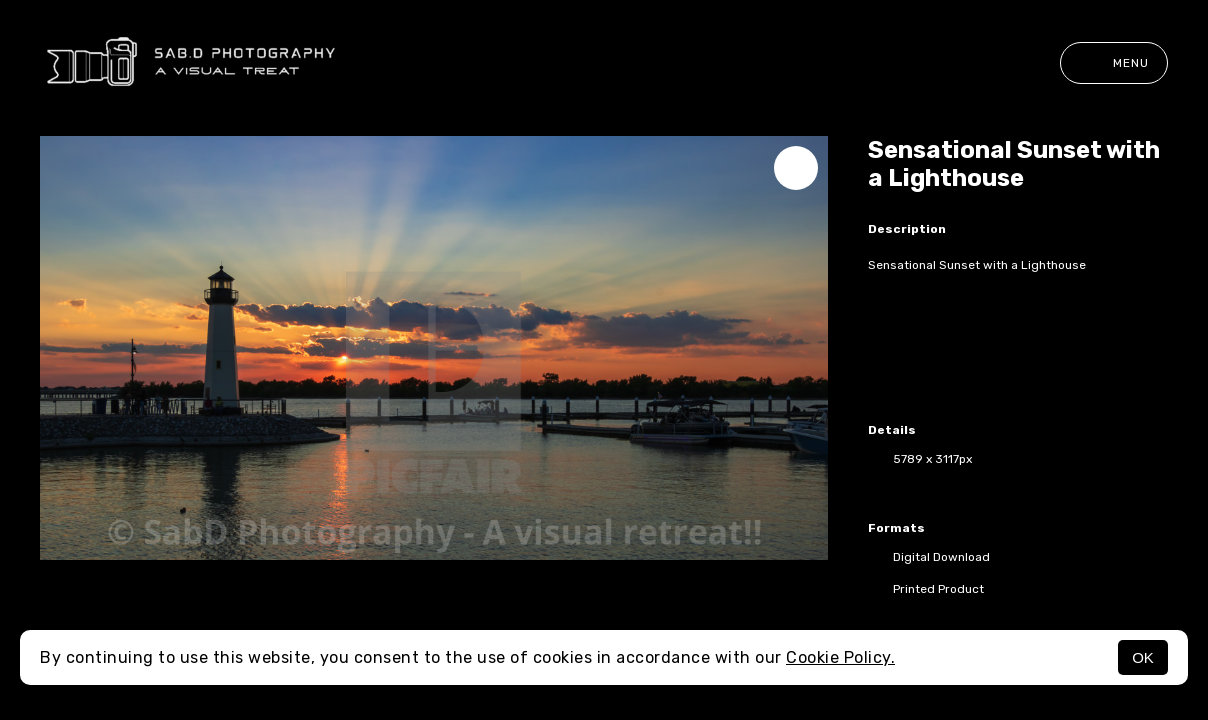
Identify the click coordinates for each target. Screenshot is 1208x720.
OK (1143, 657)
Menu (1114, 63)
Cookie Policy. (840, 657)
